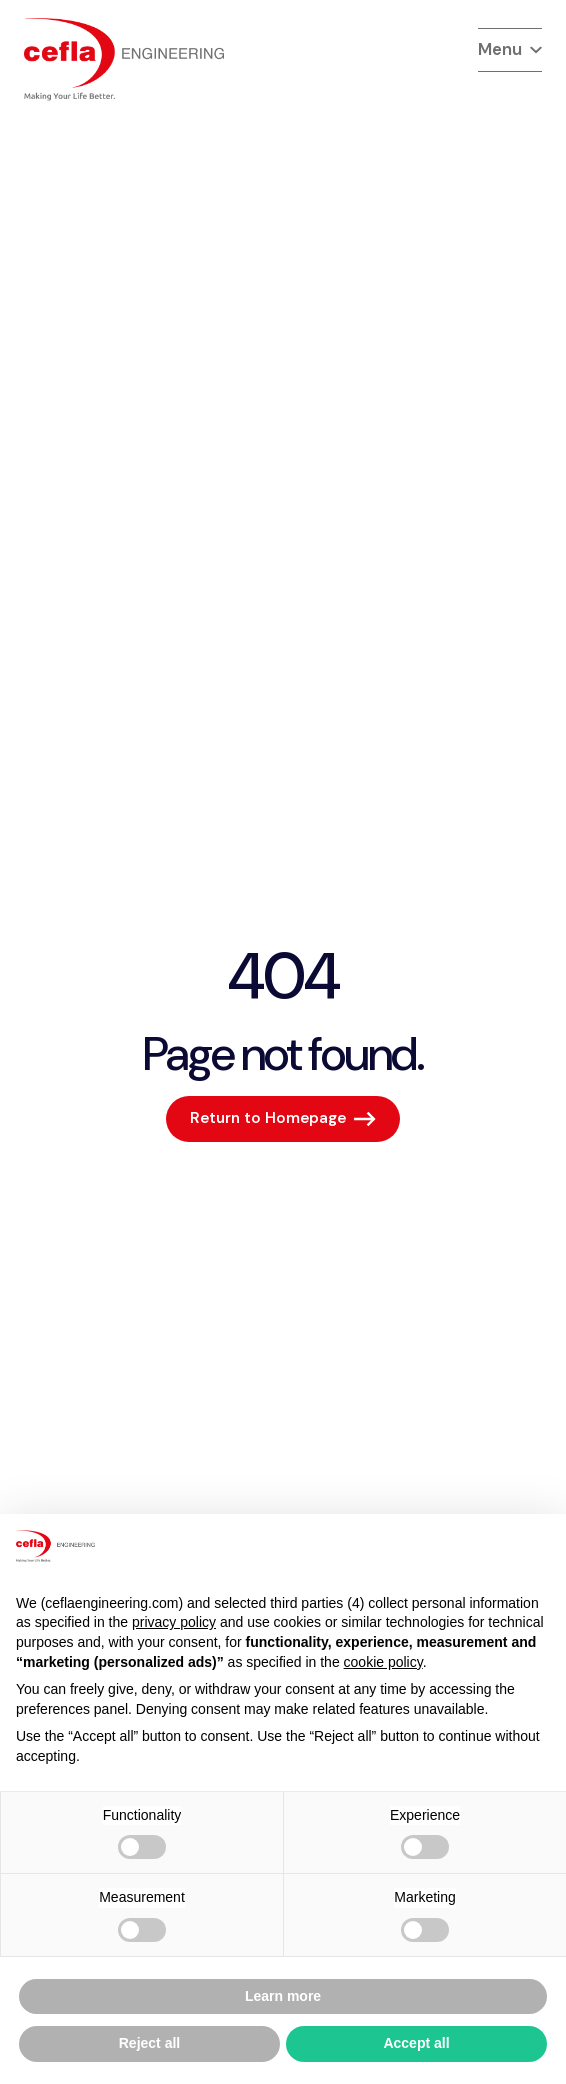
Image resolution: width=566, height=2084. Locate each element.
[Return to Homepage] (283, 1119)
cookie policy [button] (383, 1662)
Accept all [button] (416, 2043)
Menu (510, 49)
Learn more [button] (283, 1996)
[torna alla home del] (124, 59)
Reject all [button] (149, 2043)
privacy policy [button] (174, 1622)
